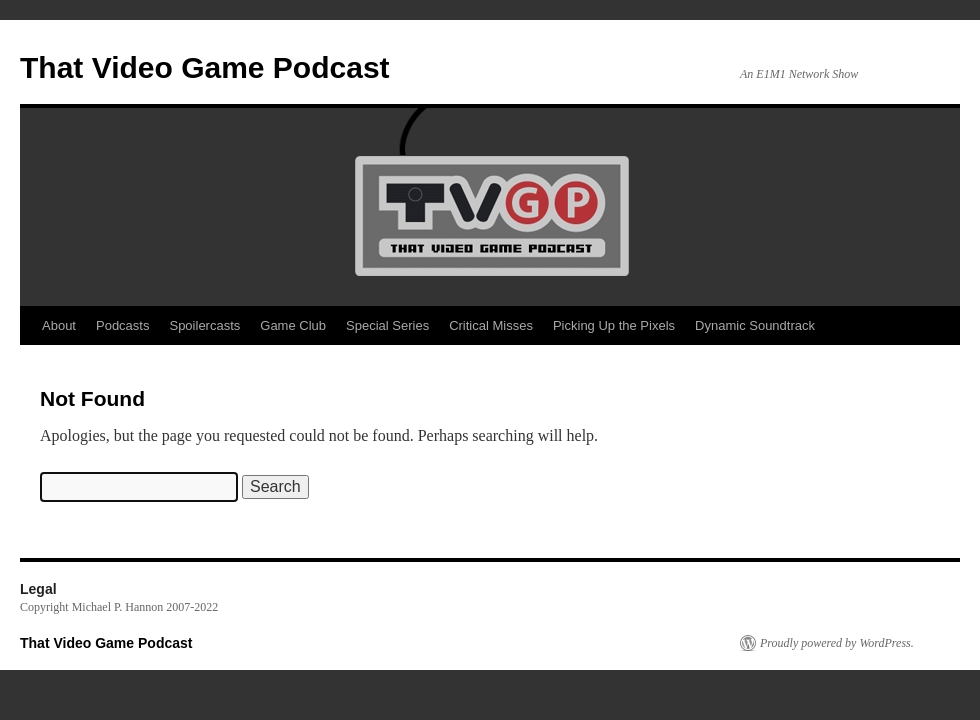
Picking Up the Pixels (614, 325)
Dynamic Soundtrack (755, 325)
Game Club (293, 325)
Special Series (387, 325)
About (59, 325)
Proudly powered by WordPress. (837, 643)
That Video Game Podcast (205, 67)
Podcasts (122, 325)
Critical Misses (491, 325)
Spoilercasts (204, 325)
